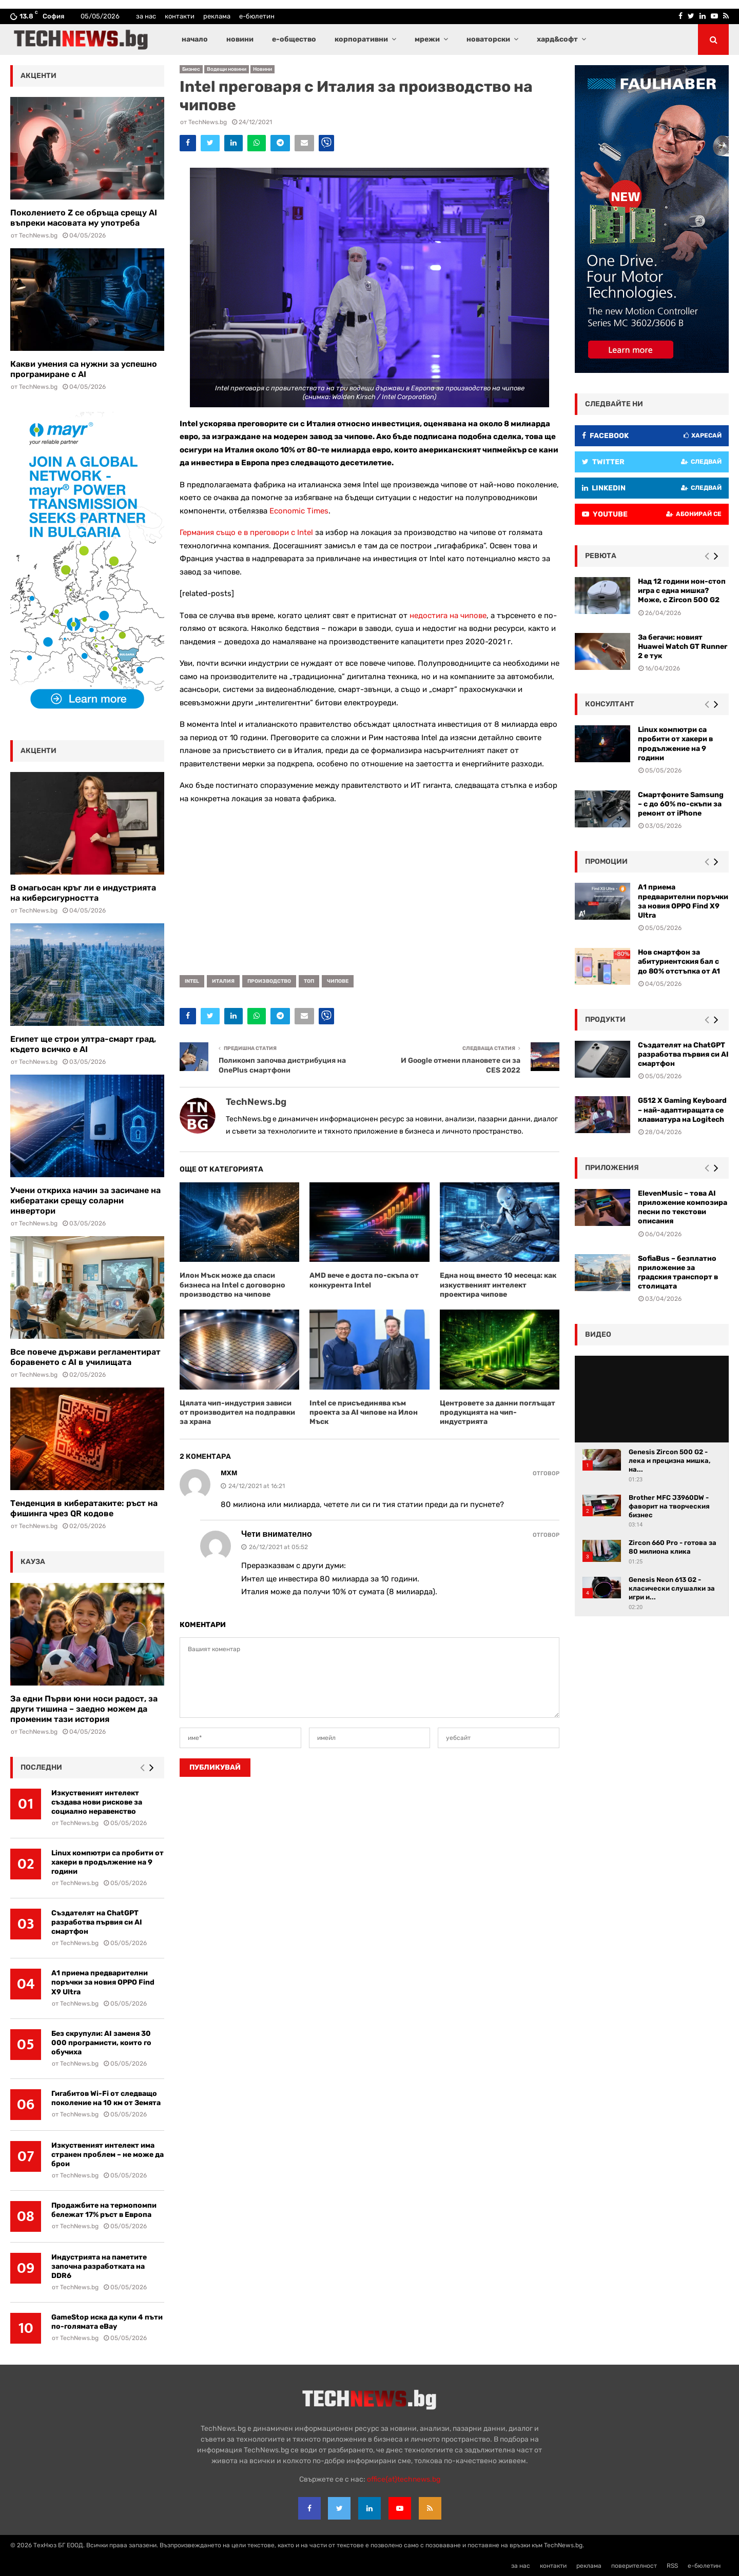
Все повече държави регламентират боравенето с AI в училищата (85, 1357)
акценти (38, 75)
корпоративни (361, 39)
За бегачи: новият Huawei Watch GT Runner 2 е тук (682, 646)
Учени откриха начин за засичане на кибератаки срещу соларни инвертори (85, 1200)
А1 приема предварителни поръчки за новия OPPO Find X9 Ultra (102, 1982)
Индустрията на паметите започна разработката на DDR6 (99, 2266)
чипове (337, 981)
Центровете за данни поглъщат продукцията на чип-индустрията (497, 1412)
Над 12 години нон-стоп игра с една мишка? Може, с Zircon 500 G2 (682, 590)
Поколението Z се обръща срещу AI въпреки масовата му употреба (83, 218)
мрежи (427, 39)
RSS (672, 2565)
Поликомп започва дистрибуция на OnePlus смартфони (282, 1065)
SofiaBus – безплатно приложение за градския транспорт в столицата (678, 1272)
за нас (146, 16)
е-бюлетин (257, 16)
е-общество (294, 39)
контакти (180, 16)
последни (41, 1767)
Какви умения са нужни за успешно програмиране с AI (83, 369)
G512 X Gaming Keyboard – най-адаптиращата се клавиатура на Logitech (682, 1109)
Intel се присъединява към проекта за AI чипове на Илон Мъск (363, 1412)
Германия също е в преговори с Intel (246, 532)
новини (240, 39)
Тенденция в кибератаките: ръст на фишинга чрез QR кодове (84, 1508)
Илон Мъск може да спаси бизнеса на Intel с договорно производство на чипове (232, 1284)
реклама (216, 16)
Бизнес (191, 69)
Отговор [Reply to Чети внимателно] (546, 1535)
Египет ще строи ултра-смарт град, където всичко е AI (83, 1044)
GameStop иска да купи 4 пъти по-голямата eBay (107, 2322)
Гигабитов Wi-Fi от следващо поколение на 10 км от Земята (106, 2098)
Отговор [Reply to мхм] (546, 1473)
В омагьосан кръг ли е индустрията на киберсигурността (83, 893)
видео (598, 1334)
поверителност (634, 2565)
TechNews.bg (207, 122)
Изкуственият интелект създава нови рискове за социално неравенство (96, 1802)
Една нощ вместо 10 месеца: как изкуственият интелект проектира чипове (498, 1284)
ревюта (600, 555)
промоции (606, 861)
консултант (609, 704)
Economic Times (298, 511)
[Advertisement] (369, 886)
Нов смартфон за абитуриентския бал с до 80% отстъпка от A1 (679, 961)
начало (195, 39)
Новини (262, 69)
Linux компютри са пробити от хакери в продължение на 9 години (107, 1862)
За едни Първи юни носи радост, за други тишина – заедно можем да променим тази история (84, 1709)
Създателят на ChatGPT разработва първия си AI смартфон (96, 1922)
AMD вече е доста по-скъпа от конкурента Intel (364, 1280)
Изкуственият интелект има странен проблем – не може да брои (107, 2154)
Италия (223, 981)
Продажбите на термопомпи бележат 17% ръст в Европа (104, 2210)
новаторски (488, 39)
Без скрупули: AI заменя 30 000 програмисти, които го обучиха (101, 2042)
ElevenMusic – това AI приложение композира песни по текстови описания (682, 1207)
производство (269, 981)
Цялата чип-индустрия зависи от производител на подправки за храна (237, 1412)
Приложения (612, 1167)
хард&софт (557, 39)
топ (309, 981)
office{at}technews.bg (403, 2479)
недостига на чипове (448, 615)
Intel (192, 981)
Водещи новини (226, 69)
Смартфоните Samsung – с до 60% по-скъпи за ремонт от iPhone (681, 804)
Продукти (605, 1019)
